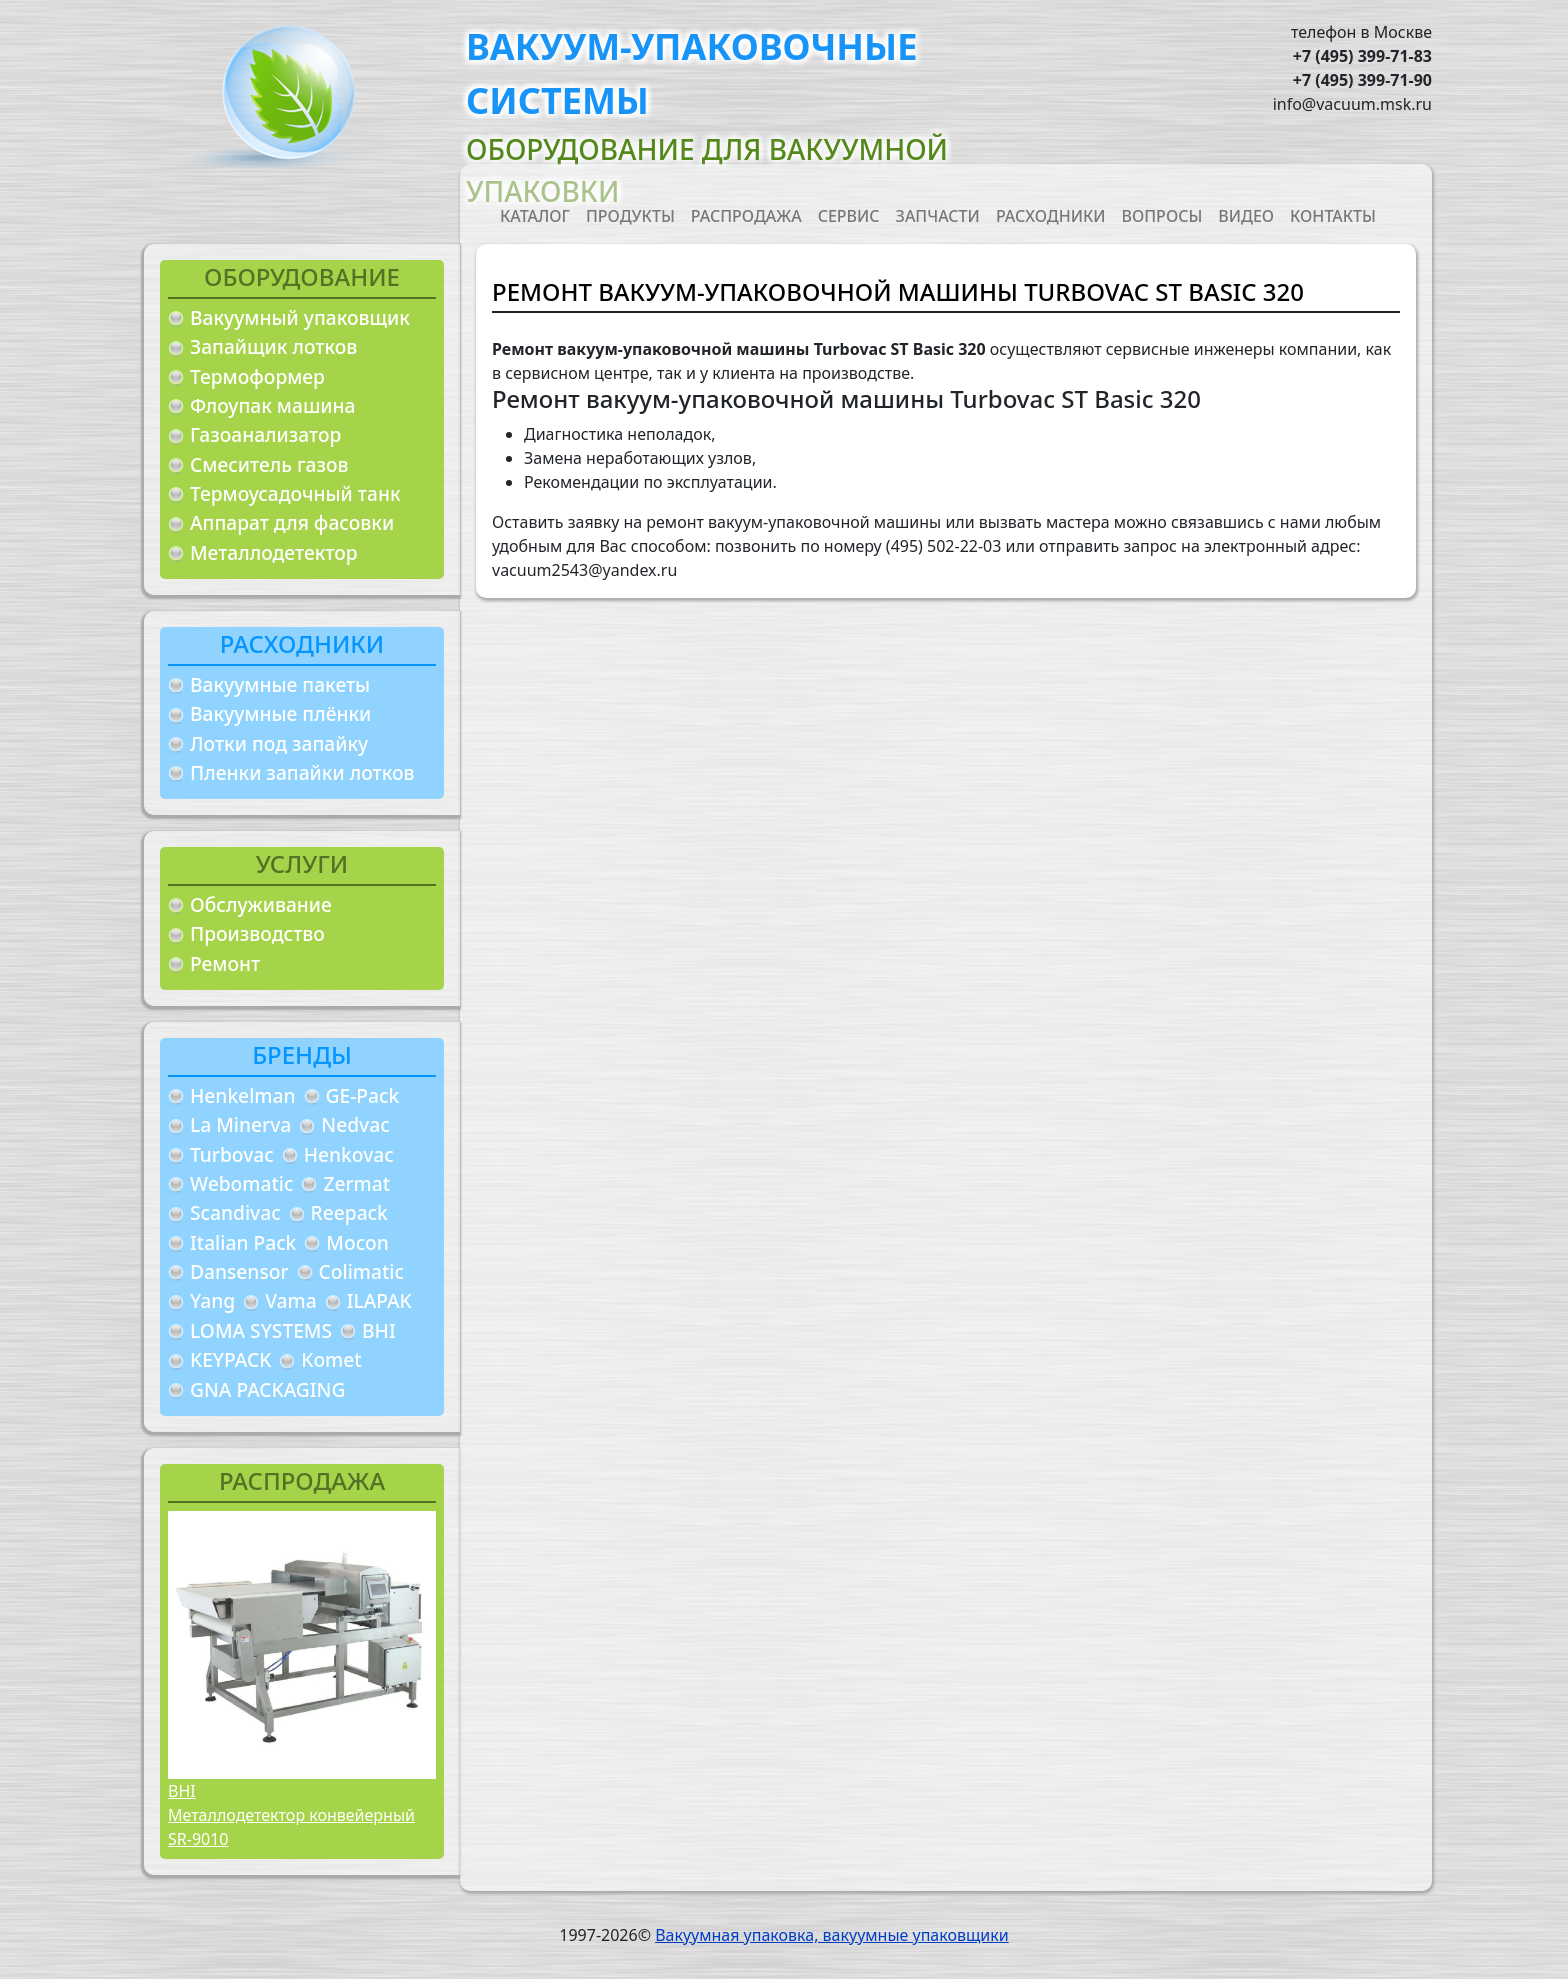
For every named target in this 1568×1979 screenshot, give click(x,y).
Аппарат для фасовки (292, 522)
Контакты (1333, 216)
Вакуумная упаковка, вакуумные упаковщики (832, 1935)
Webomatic (241, 1183)
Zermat (356, 1183)
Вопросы (1162, 216)
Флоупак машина (273, 405)
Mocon (357, 1242)
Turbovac (232, 1154)
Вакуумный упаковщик (300, 317)
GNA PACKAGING (267, 1389)
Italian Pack (243, 1242)
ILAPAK (379, 1300)
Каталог (535, 216)
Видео (1246, 216)
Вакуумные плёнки (280, 713)
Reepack (349, 1212)
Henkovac (349, 1154)
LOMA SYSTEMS (261, 1330)
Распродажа (746, 216)
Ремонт (225, 963)
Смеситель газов (269, 464)
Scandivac (235, 1212)
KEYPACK (230, 1359)
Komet (331, 1359)
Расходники (1051, 216)
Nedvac (355, 1124)
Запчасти (938, 216)
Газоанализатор (265, 434)
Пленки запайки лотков (302, 772)
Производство (257, 933)
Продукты (630, 216)
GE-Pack (363, 1095)
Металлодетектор (274, 552)
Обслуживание (261, 904)
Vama (291, 1300)
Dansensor (239, 1271)
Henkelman (243, 1095)
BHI (379, 1330)
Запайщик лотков (273, 346)
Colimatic (361, 1271)
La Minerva (240, 1124)
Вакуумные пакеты (280, 684)
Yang (212, 1300)
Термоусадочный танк (295, 493)
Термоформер (257, 376)
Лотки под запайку (279, 743)
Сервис (849, 216)
